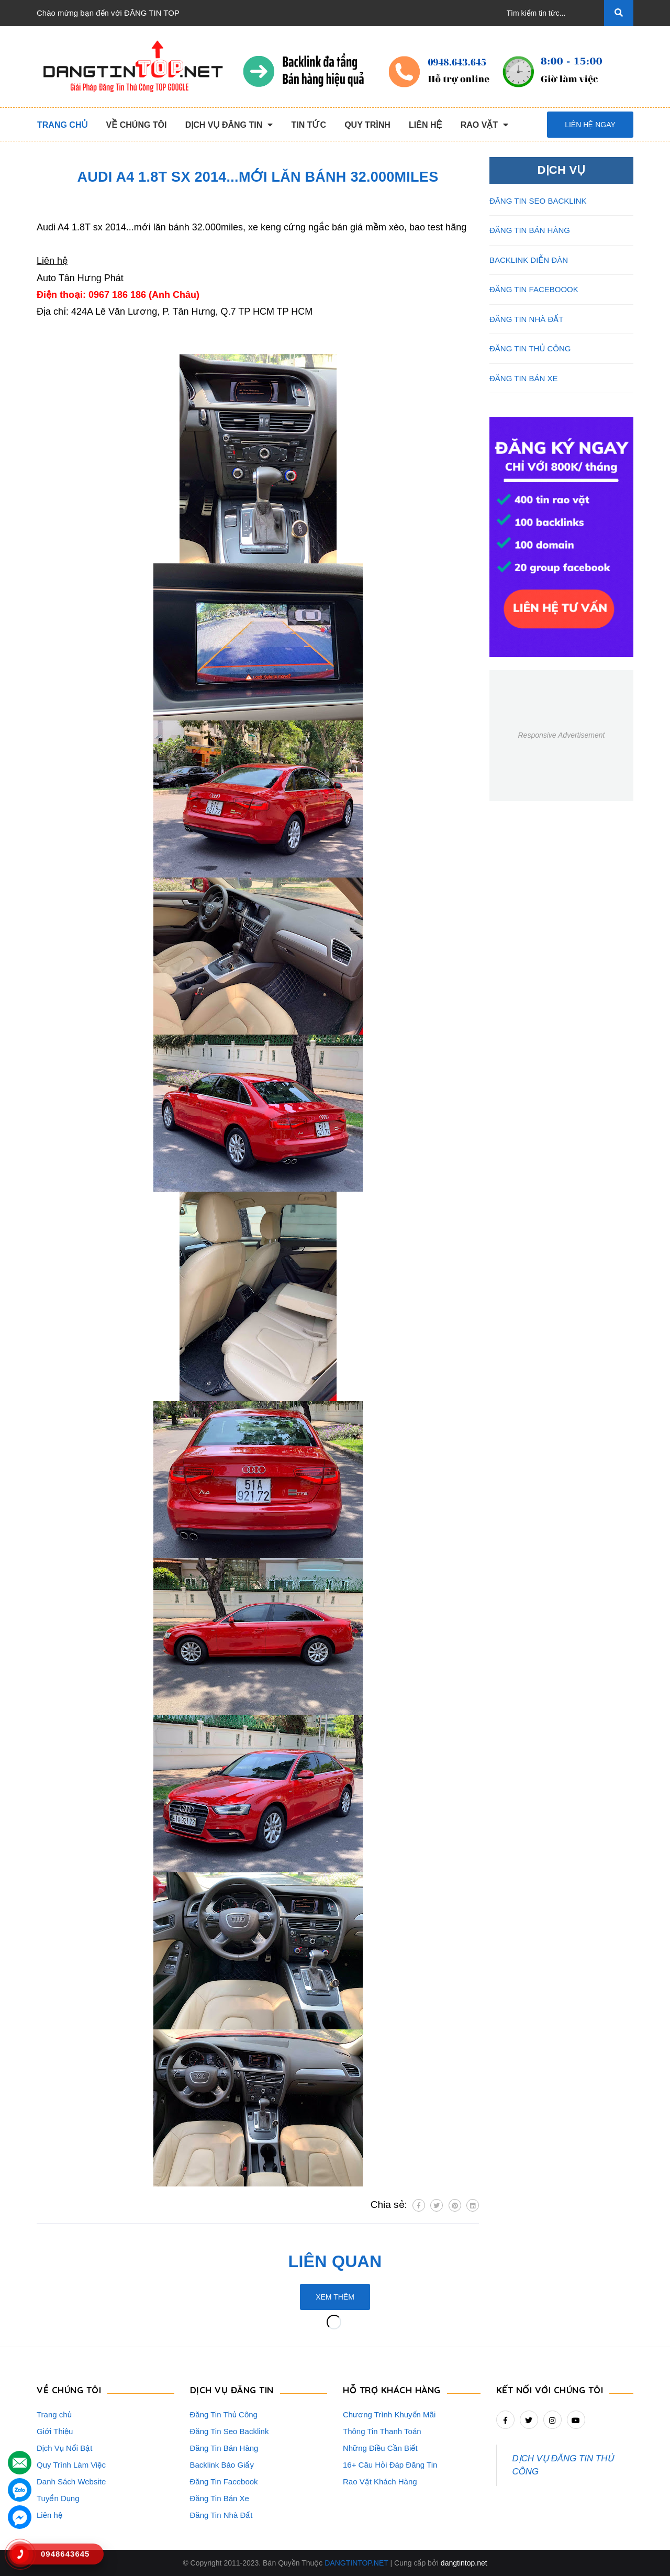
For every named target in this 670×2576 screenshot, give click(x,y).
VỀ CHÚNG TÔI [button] (69, 2389)
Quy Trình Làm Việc (71, 2464)
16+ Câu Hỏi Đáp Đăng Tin (390, 2464)
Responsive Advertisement (561, 735)
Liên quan (335, 2261)
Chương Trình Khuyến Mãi (389, 2414)
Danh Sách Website (71, 2481)
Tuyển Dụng (58, 2498)
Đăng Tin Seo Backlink (229, 2431)
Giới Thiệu (55, 2431)
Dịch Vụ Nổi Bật (65, 2448)
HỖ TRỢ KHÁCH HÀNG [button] (392, 2389)
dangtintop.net (464, 2563)
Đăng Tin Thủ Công (224, 2414)
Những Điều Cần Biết (380, 2448)
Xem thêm (335, 2297)
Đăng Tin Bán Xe (219, 2498)
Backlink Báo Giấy (222, 2464)
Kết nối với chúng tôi (550, 2389)
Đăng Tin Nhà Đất (221, 2515)
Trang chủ (54, 2414)
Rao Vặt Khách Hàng (380, 2481)
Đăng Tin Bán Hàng (224, 2448)
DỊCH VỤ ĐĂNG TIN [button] (232, 2389)
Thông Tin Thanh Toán (382, 2431)
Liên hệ (49, 2515)
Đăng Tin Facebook (224, 2481)
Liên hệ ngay (590, 124)
